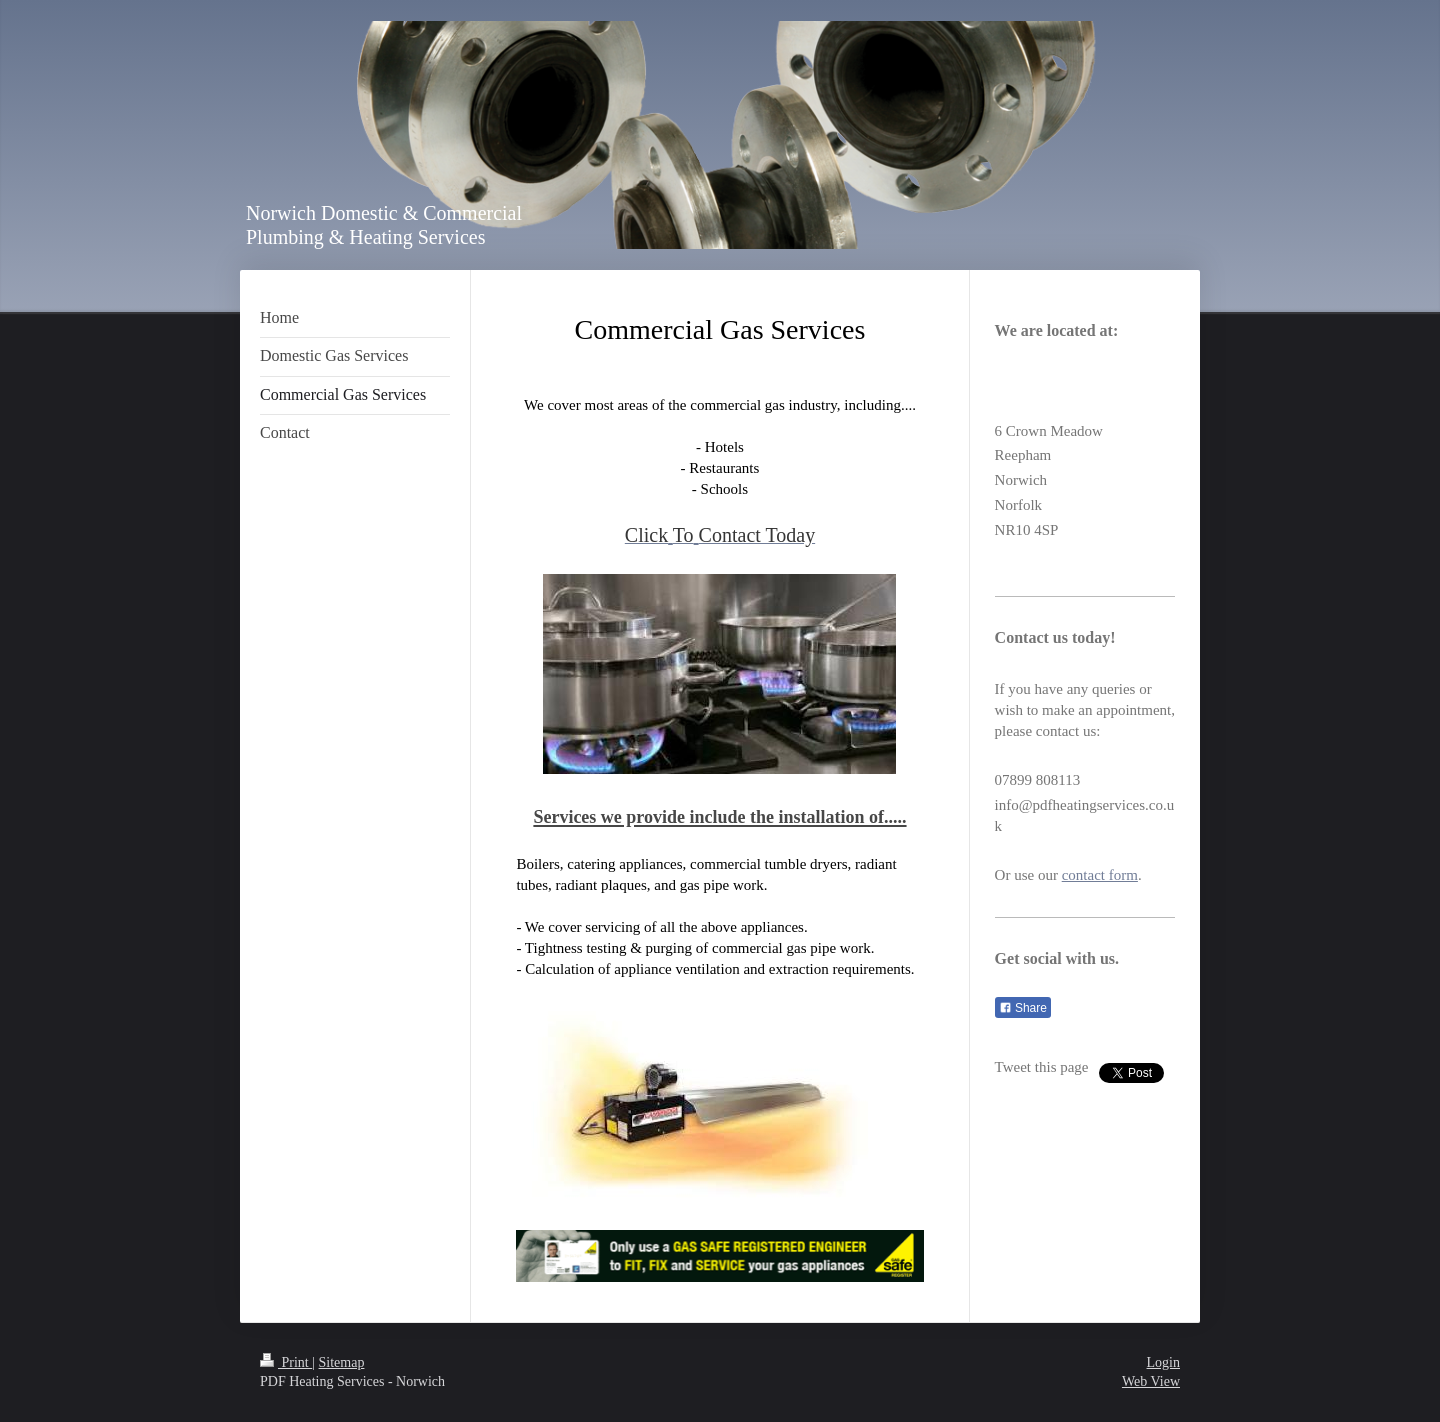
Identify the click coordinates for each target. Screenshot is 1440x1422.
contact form (1100, 875)
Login (1163, 1362)
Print (286, 1362)
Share (1023, 1008)
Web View (1151, 1381)
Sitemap (342, 1362)
